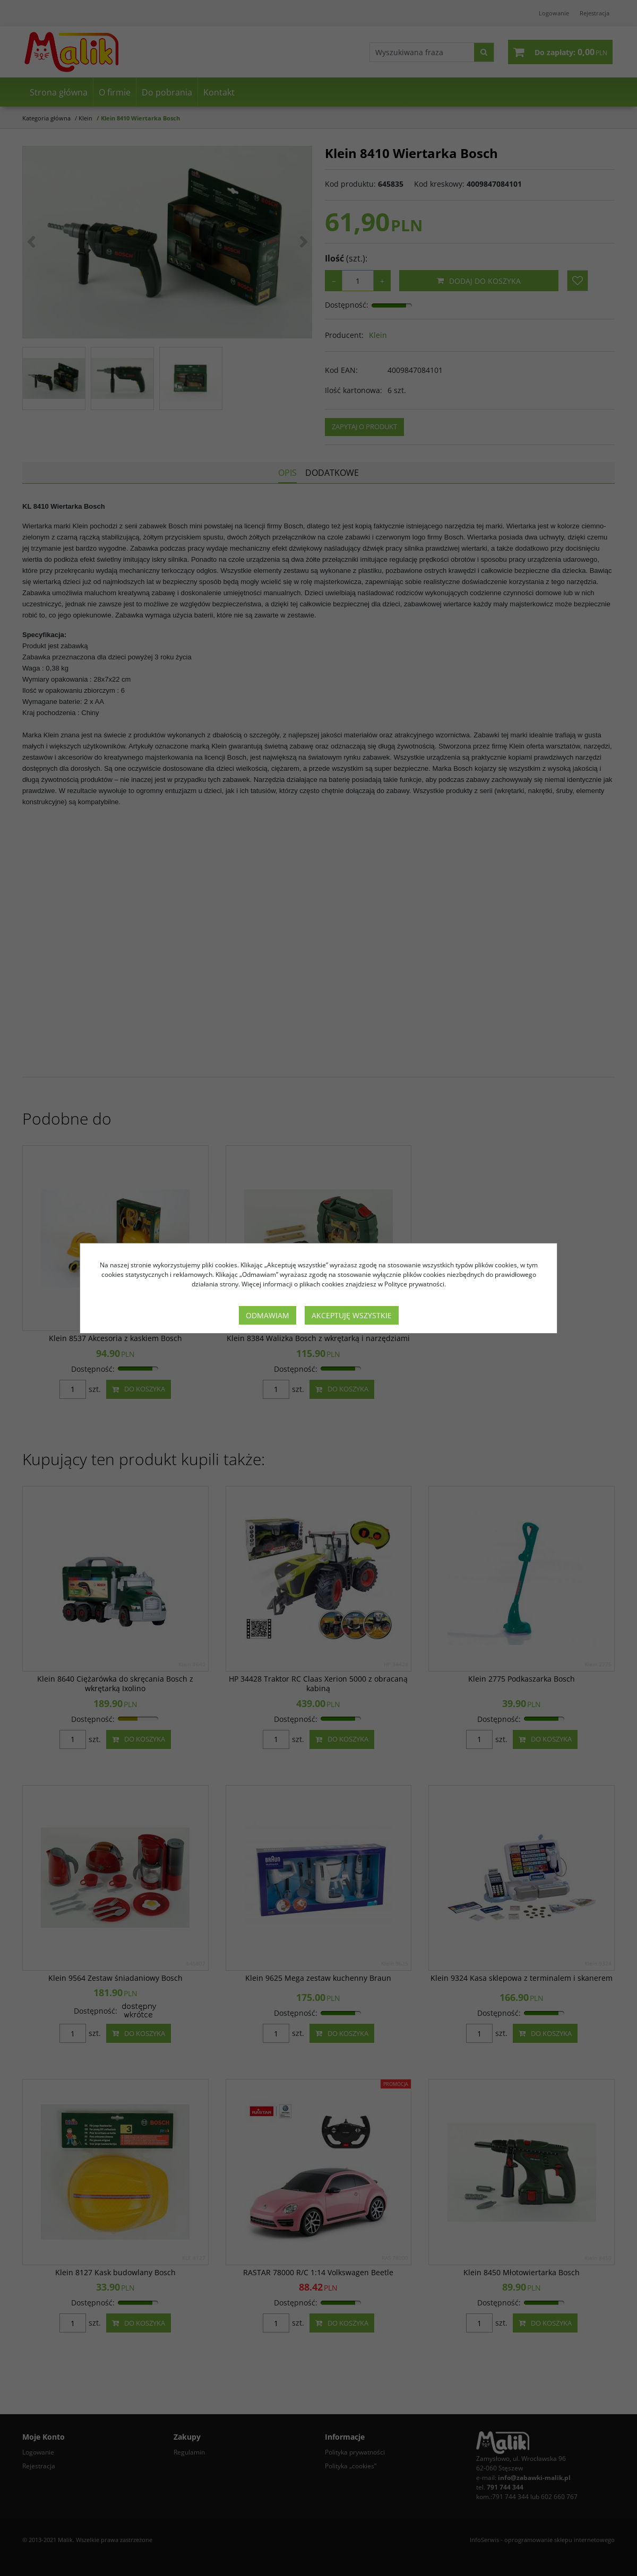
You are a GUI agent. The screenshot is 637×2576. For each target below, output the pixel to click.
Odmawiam (267, 1315)
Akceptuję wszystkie (352, 1315)
